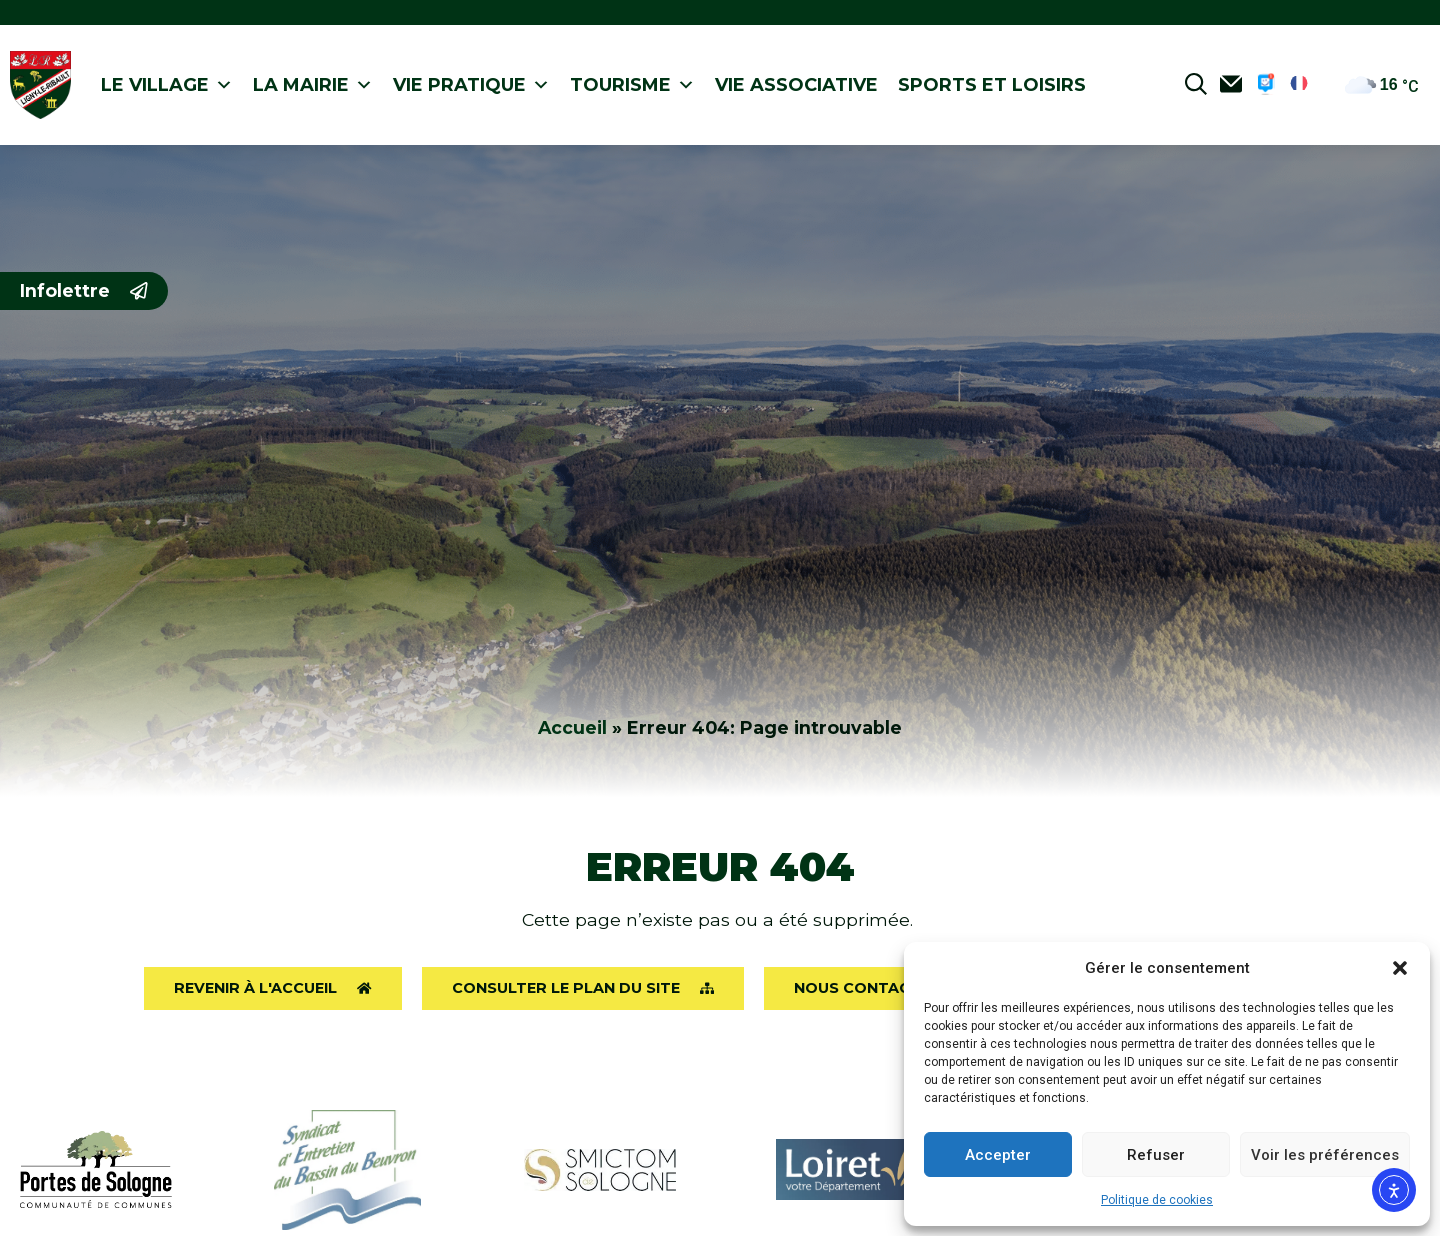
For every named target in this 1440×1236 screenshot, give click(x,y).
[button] (1400, 968)
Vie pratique (471, 85)
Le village (167, 85)
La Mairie (313, 85)
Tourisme (632, 85)
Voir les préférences (1325, 1155)
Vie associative (796, 85)
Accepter (998, 1155)
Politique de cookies (1157, 1200)
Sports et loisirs (992, 85)
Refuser (1156, 1155)
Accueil (572, 727)
